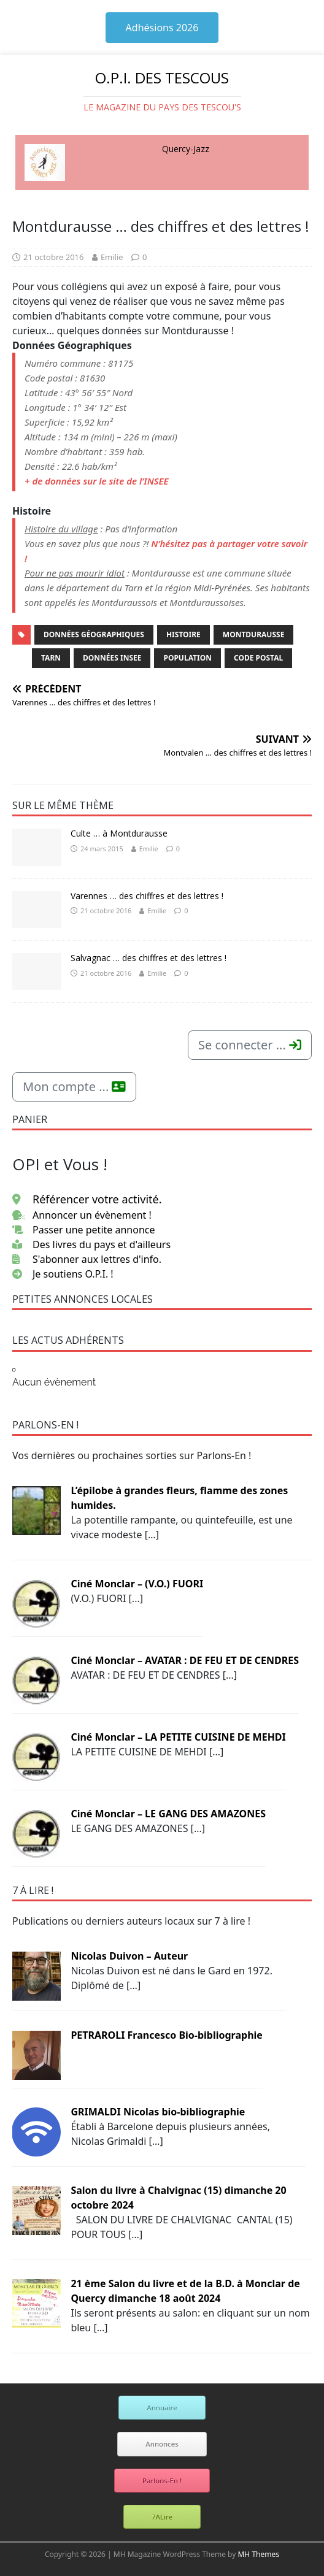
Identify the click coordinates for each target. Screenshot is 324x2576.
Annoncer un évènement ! (82, 1215)
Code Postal (258, 658)
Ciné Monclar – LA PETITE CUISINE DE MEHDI (178, 1737)
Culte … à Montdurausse (119, 833)
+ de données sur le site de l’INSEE (97, 481)
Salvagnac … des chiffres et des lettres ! (148, 958)
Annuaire (162, 2407)
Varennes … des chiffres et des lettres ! (147, 896)
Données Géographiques (94, 634)
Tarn (51, 658)
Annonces (161, 2443)
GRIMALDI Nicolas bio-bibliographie (158, 2111)
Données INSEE (112, 658)
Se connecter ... (249, 1045)
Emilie (112, 257)
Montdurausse (254, 634)
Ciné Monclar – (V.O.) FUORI (137, 1583)
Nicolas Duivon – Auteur (129, 1956)
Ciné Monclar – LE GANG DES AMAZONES (168, 1813)
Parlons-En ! (162, 2480)
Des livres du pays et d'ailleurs (91, 1244)
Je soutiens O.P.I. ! (63, 1274)
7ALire (162, 2516)
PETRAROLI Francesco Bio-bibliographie (167, 2035)
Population (187, 658)
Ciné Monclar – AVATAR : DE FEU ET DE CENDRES (185, 1660)
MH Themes (258, 2554)
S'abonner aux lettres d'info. (86, 1259)
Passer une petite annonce (83, 1229)
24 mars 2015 (101, 848)
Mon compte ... (74, 1086)
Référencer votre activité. (87, 1199)
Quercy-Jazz (185, 149)
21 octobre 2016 (53, 257)
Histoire (183, 634)
